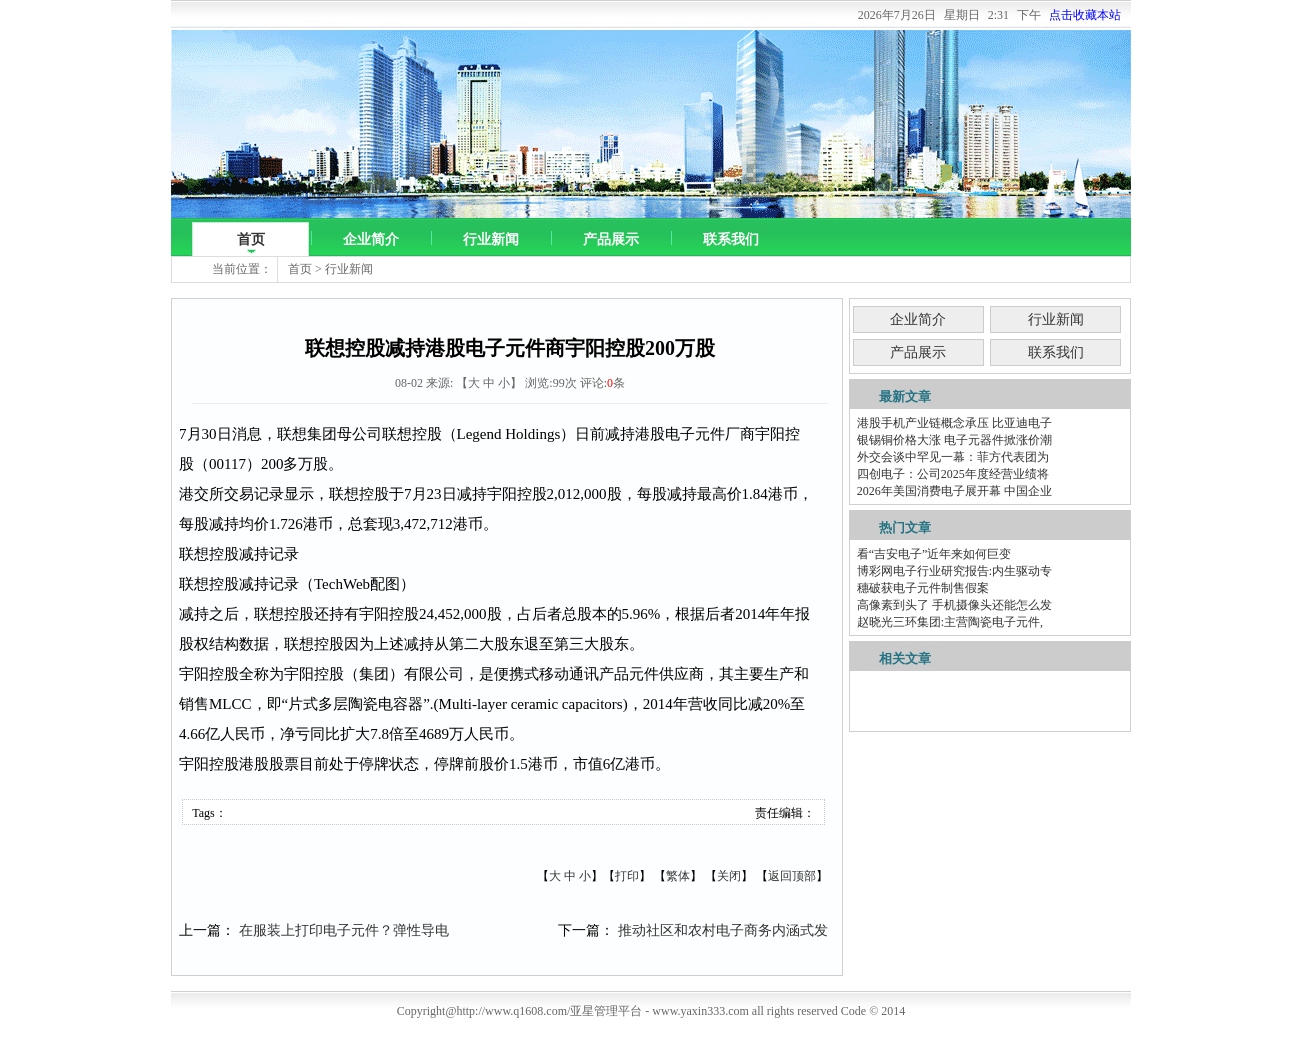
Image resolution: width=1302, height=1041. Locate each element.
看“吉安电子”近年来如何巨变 (934, 554)
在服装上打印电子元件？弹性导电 (344, 930)
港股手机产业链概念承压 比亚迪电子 (954, 423)
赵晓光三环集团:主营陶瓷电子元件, (950, 622)
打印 (627, 876)
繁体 (678, 876)
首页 (251, 239)
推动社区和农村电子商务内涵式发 (723, 930)
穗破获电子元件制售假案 (923, 588)
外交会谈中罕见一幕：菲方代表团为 (953, 457)
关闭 (729, 876)
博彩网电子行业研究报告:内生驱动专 (954, 571)
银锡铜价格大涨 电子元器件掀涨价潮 (954, 440)
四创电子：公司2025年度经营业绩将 (953, 474)
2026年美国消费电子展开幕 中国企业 (954, 491)
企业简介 (371, 239)
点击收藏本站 (1085, 15)
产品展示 (611, 239)
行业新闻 (491, 239)
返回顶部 (792, 876)
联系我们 (731, 239)
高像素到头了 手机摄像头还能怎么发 (954, 605)
